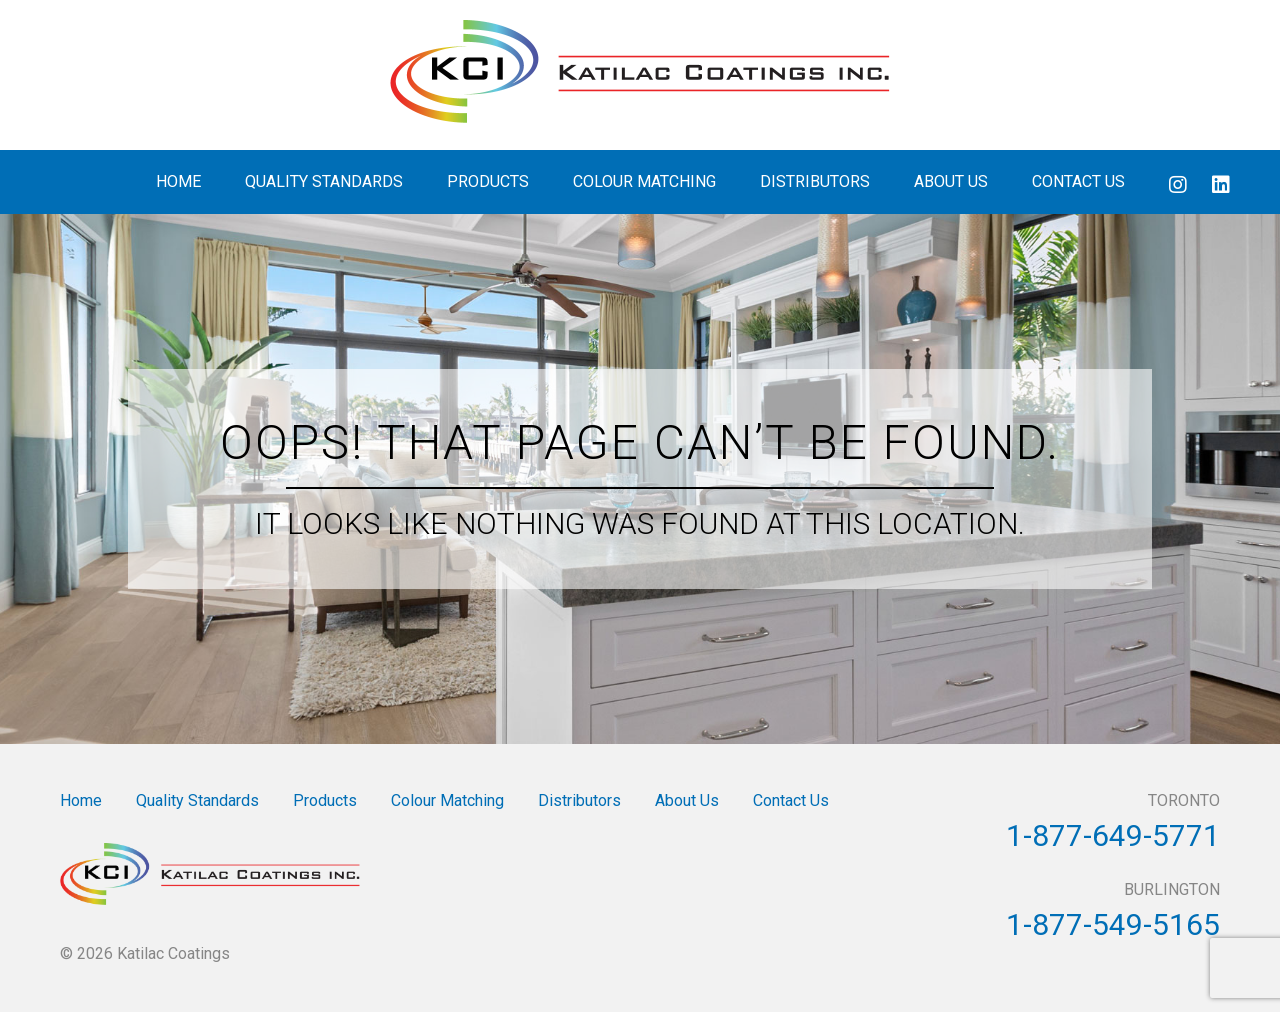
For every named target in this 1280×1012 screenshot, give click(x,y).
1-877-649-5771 (1113, 835)
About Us (951, 181)
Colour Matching (644, 181)
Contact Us (1078, 181)
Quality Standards (324, 181)
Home (178, 181)
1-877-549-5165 (1113, 924)
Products (488, 181)
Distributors (815, 181)
